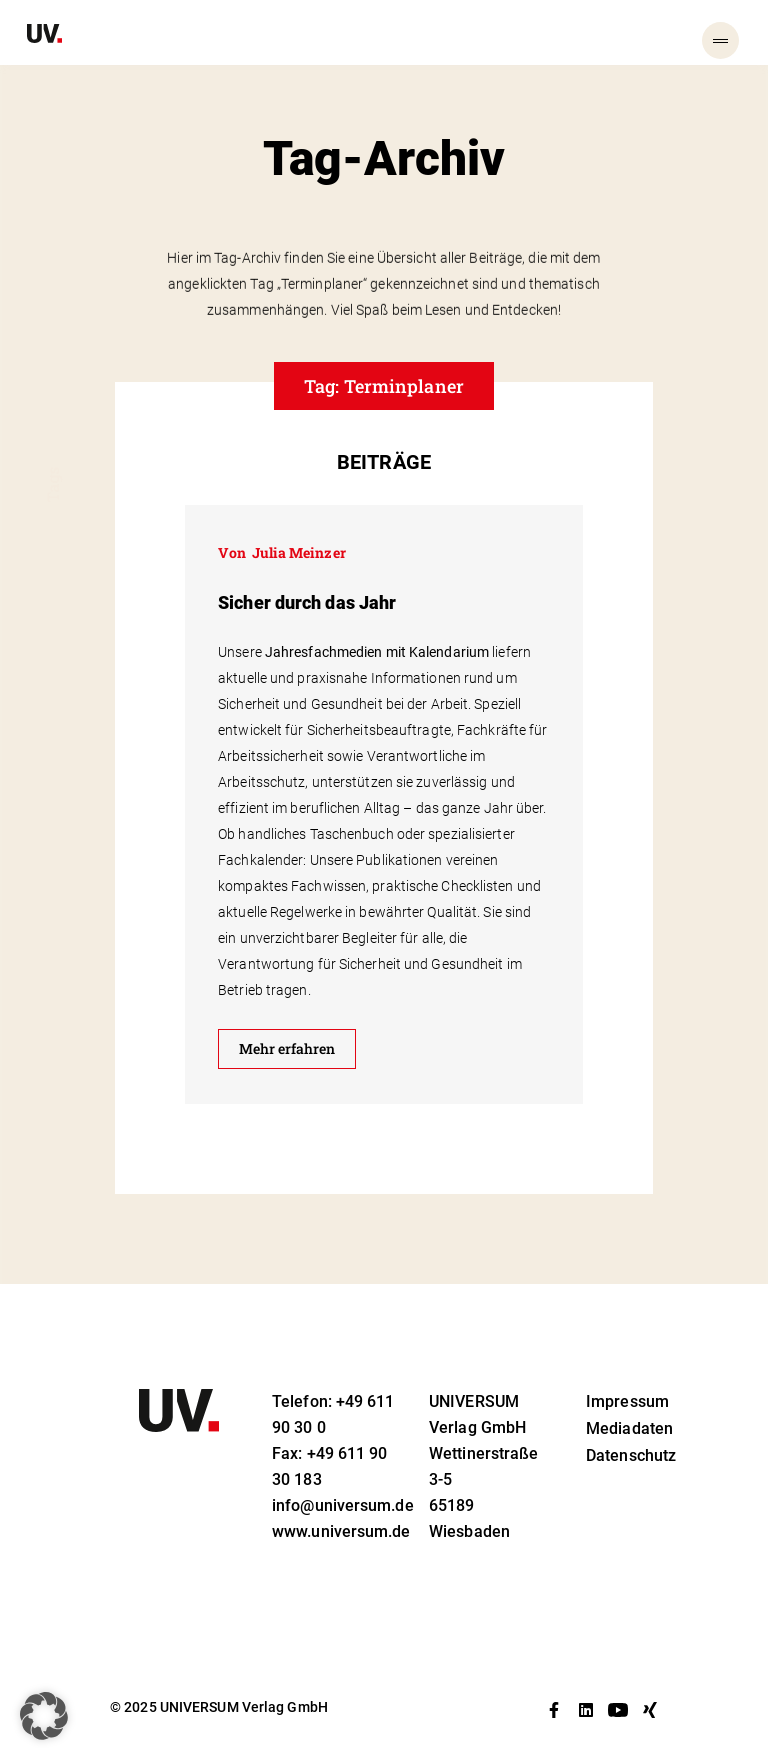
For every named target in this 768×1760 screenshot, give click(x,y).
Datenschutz (631, 1455)
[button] (44, 1716)
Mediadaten (629, 1428)
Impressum (627, 1401)
